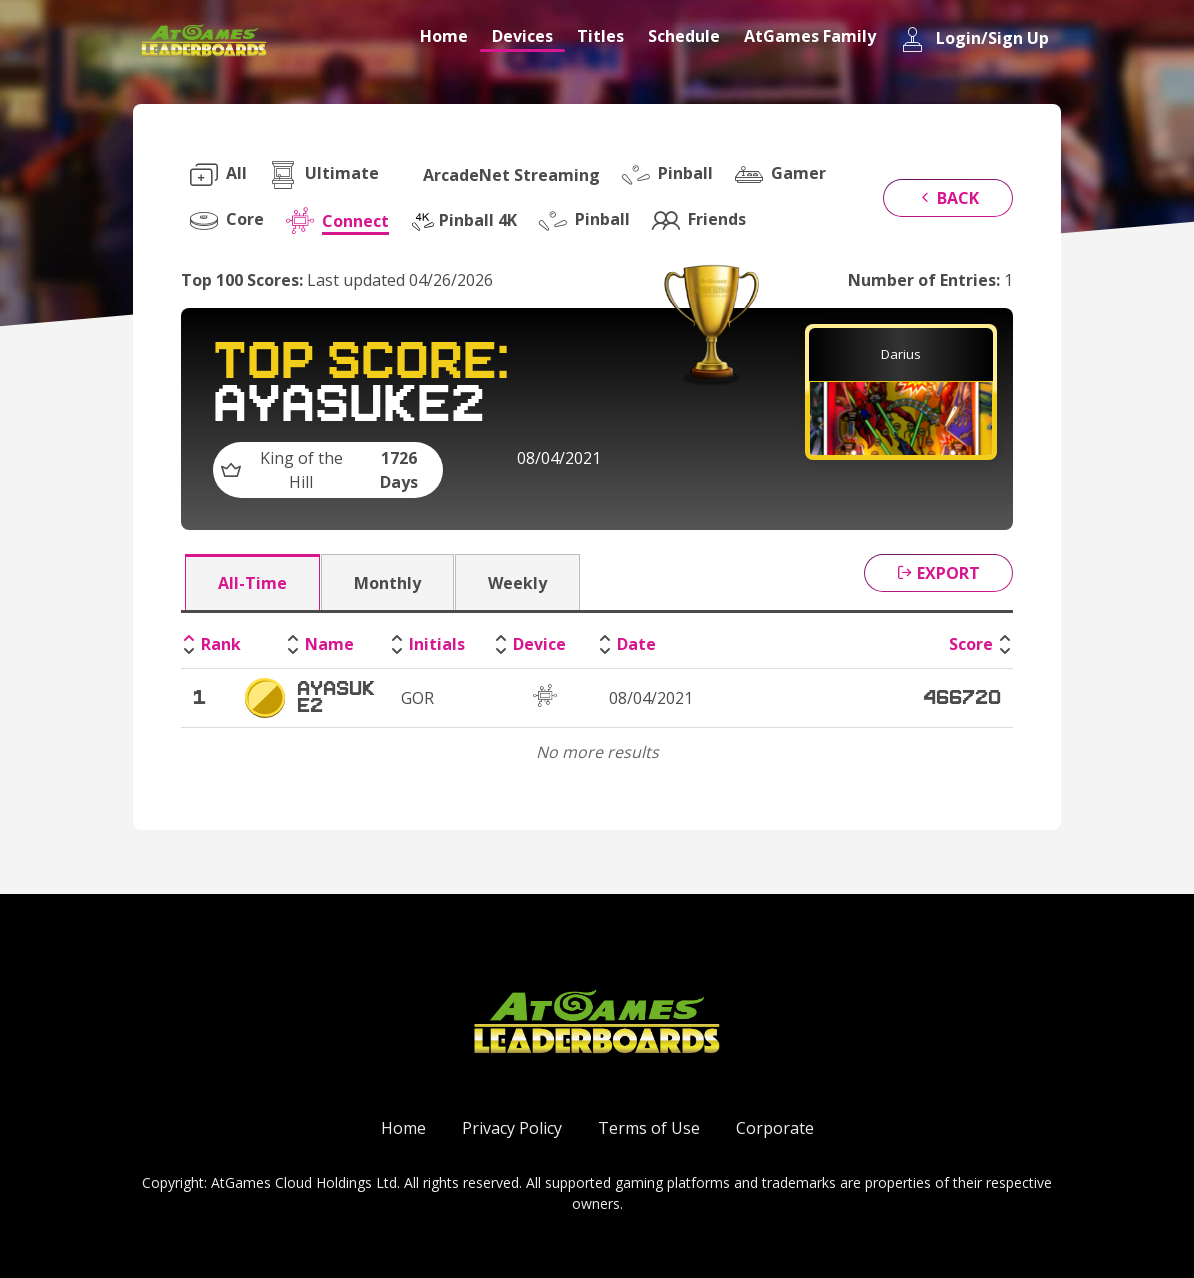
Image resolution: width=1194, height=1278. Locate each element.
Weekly (517, 583)
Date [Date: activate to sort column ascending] (636, 644)
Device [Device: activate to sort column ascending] (539, 644)
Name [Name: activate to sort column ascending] (329, 644)
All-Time (252, 583)
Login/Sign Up (974, 39)
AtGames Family (810, 36)
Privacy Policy (512, 1128)
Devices (522, 36)
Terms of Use (649, 1128)
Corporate (775, 1128)
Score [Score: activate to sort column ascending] (971, 644)
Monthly (387, 583)
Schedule (684, 36)
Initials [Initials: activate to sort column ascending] (437, 644)
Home (444, 36)
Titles (600, 36)
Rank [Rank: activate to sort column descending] (221, 644)
